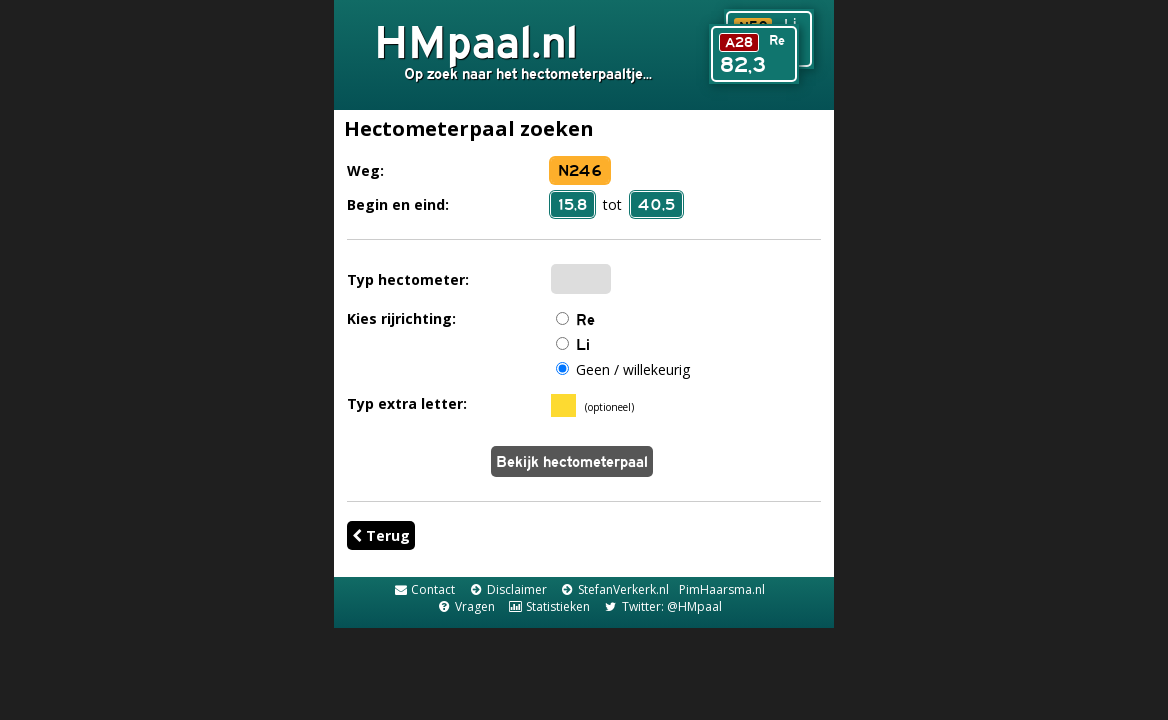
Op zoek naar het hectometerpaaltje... (528, 73)
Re (585, 319)
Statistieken (549, 606)
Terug (381, 535)
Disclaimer (507, 589)
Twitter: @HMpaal (662, 606)
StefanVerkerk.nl (614, 589)
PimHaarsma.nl (722, 589)
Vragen (465, 606)
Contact (424, 589)
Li (583, 344)
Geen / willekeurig (633, 369)
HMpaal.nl (476, 41)
